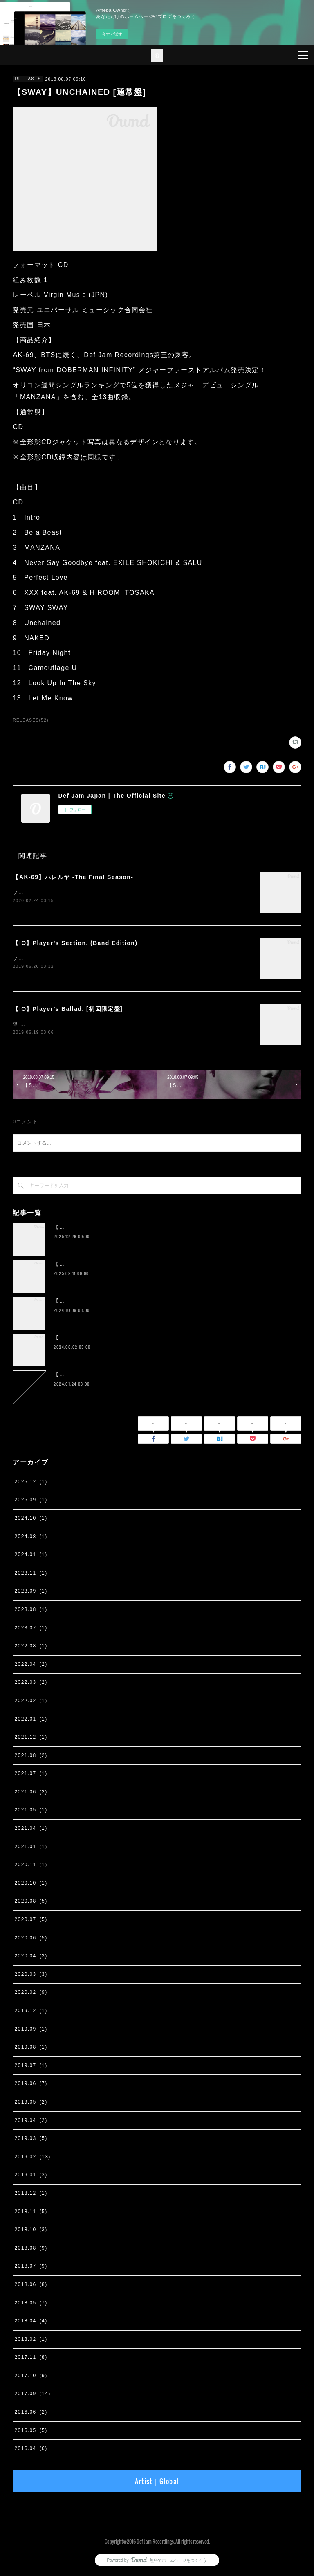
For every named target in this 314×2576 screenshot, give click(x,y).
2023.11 (30, 1574)
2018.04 (30, 2322)
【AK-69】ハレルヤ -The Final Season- (73, 877)
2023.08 (30, 1611)
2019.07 (30, 2067)
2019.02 (32, 2158)
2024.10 (30, 1520)
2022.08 (30, 1647)
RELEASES (28, 78)
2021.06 (30, 1793)
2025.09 (30, 1502)
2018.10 (30, 2231)
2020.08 (30, 1903)
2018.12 (30, 2195)
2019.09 (30, 2031)
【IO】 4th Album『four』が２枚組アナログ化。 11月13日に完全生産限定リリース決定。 (166, 1339)
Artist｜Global (157, 2483)
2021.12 (30, 1738)
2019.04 (30, 2122)
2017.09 (32, 2395)
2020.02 (30, 1994)
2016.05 (30, 2432)
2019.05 (30, 2103)
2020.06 (30, 1939)
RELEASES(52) (30, 720)
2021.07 (30, 1775)
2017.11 (30, 2359)
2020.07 (30, 1921)
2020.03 (30, 1976)
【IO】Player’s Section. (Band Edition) (75, 943)
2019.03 (30, 2140)
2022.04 (30, 1666)
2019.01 (30, 2176)
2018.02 (30, 2341)
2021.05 (30, 1812)
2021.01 (30, 1848)
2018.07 (30, 2267)
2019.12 (30, 2012)
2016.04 (30, 2450)
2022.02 (30, 1702)
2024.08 (30, 1538)
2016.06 (30, 2413)
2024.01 (30, 1556)
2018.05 (30, 2304)
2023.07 (30, 1629)
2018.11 (30, 2213)
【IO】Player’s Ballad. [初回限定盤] (68, 1009)
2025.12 (30, 1483)
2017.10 (30, 2377)
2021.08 (30, 1757)
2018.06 (30, 2286)
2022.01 (30, 1720)
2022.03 (30, 1684)
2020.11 (30, 1866)
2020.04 (30, 1957)
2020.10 (30, 1885)
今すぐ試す (112, 34)
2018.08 (30, 2249)
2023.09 (30, 1592)
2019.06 (30, 2085)
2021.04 (30, 1830)
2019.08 (30, 2049)
